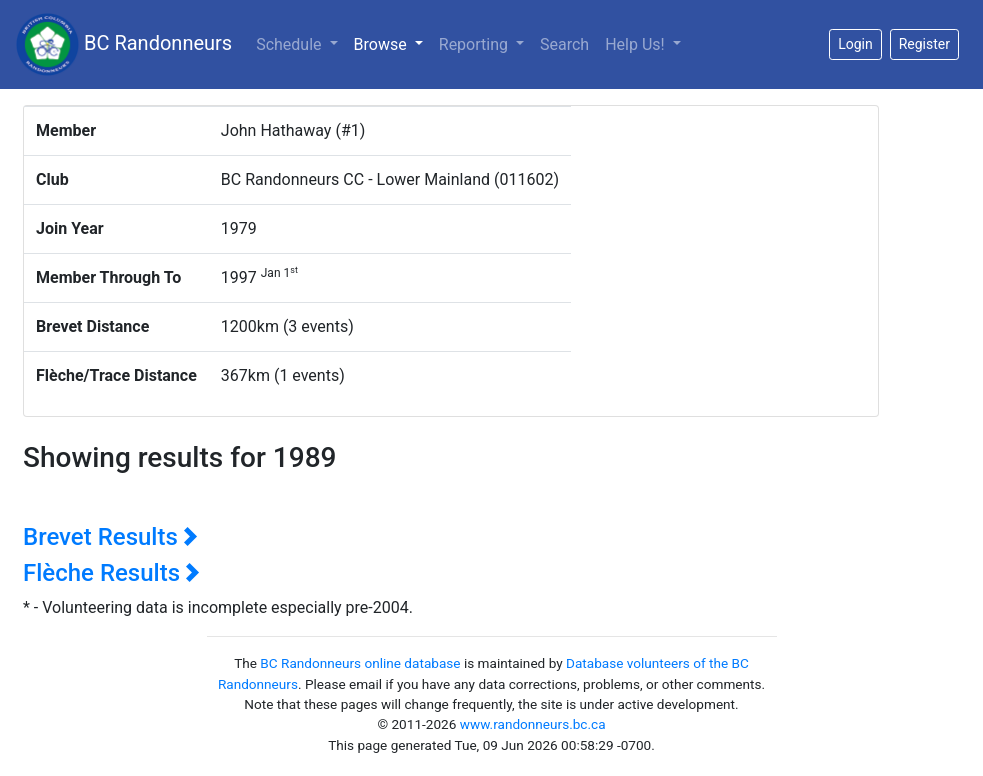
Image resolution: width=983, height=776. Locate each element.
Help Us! (636, 44)
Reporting (475, 44)
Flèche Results (111, 573)
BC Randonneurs (124, 44)
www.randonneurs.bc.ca (533, 724)
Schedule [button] (290, 44)
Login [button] (855, 44)
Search (564, 44)
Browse (392, 43)
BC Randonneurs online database (360, 663)
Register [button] (924, 44)
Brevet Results (110, 537)
